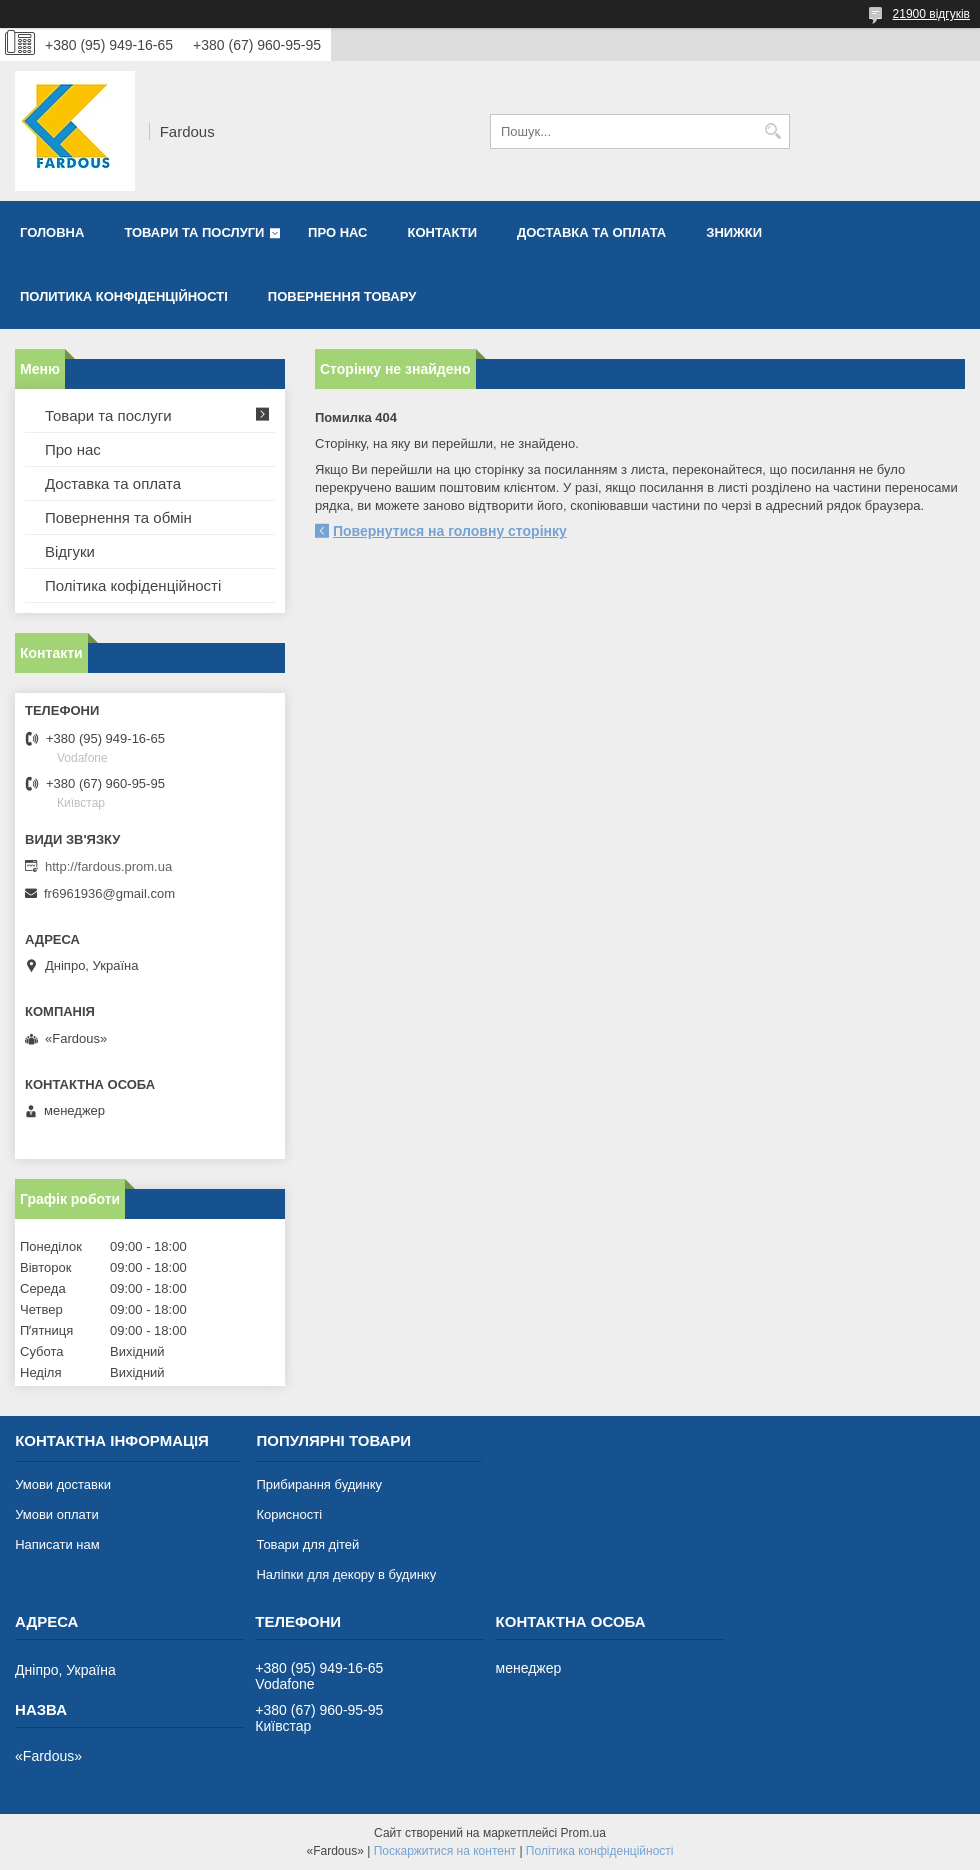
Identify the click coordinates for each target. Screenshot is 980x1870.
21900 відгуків (931, 14)
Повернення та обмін (118, 517)
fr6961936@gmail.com (109, 893)
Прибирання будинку (319, 1484)
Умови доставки (63, 1484)
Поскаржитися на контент (445, 1851)
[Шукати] (772, 131)
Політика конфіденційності (600, 1851)
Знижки (734, 232)
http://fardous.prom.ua (108, 866)
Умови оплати (57, 1514)
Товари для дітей (307, 1544)
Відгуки (70, 551)
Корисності (289, 1514)
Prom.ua (583, 1833)
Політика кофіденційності (133, 585)
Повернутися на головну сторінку (450, 531)
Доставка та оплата (591, 232)
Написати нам (57, 1544)
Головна (52, 232)
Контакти (443, 232)
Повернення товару (342, 296)
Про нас (337, 232)
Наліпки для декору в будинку (346, 1574)
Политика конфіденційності (124, 296)
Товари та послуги (194, 232)
